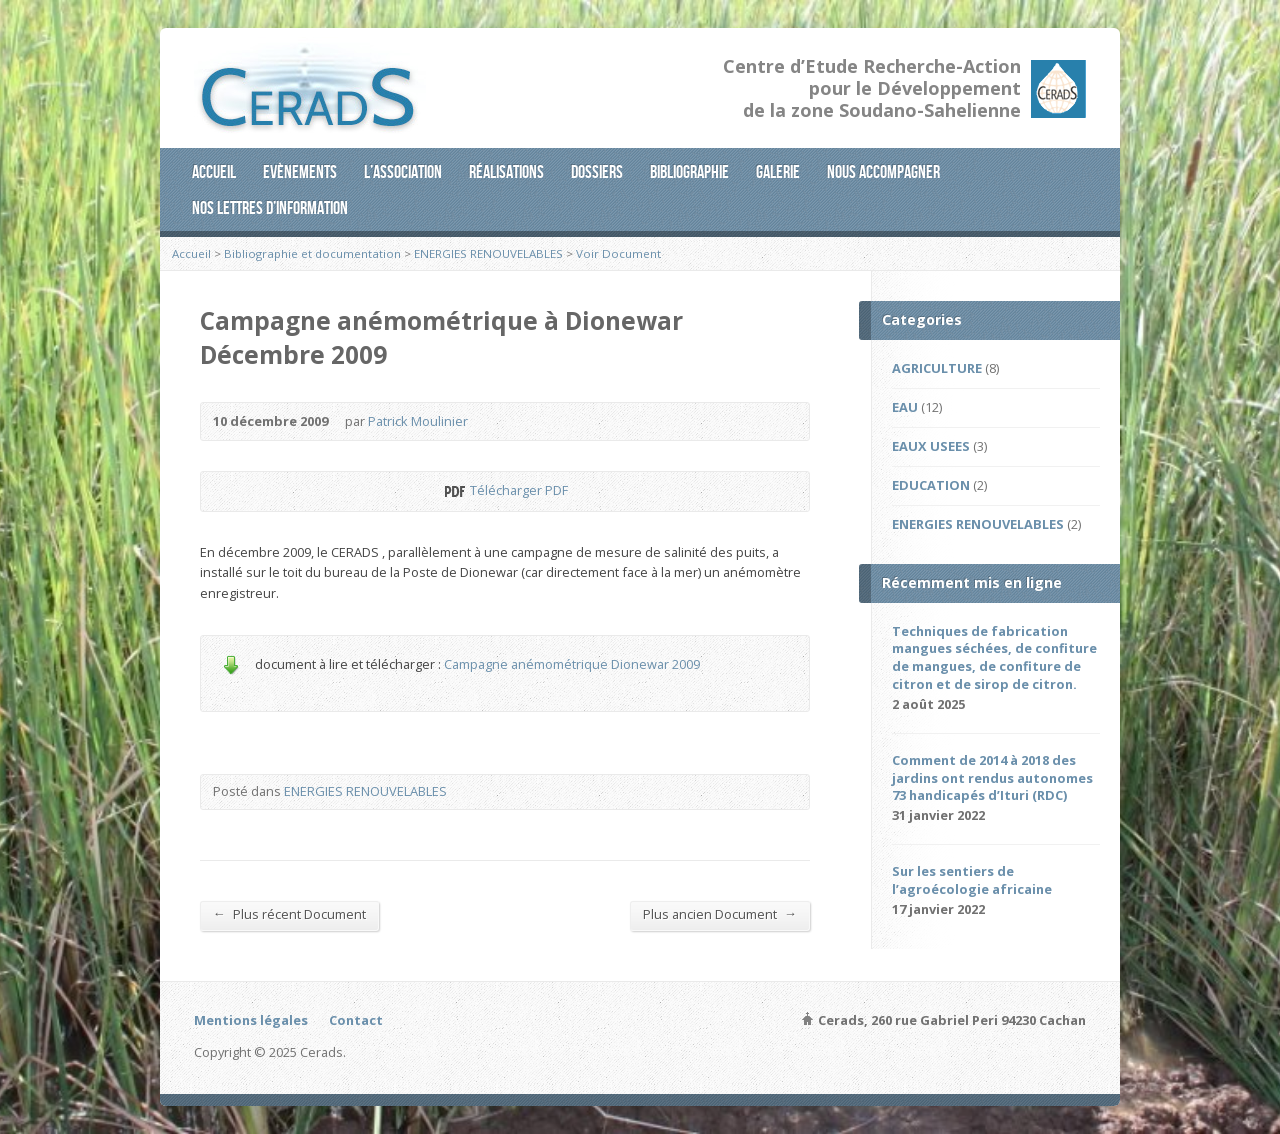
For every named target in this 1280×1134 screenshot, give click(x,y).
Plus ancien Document (720, 913)
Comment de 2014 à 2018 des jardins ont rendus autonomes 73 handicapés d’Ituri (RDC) (992, 778)
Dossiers (597, 172)
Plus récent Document (289, 913)
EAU (905, 407)
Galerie (778, 172)
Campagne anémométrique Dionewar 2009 (572, 664)
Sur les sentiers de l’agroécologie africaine (972, 880)
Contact (356, 1020)
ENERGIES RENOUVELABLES (488, 253)
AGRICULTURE (937, 368)
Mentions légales (251, 1020)
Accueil (214, 172)
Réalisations (506, 172)
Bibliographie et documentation (312, 253)
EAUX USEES (931, 446)
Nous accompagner (883, 172)
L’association (403, 172)
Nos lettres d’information (270, 208)
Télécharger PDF (453, 491)
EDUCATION (931, 485)
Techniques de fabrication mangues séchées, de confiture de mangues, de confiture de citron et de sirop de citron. (994, 658)
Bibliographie (689, 172)
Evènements (300, 172)
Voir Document (618, 253)
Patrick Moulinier (418, 421)
